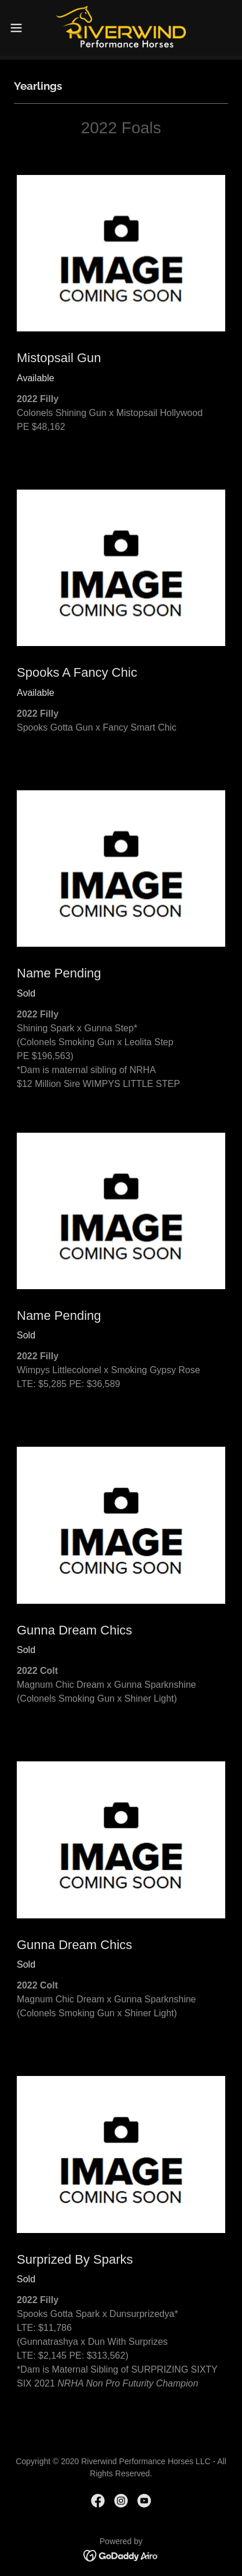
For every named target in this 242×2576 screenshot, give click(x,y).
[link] (121, 28)
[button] (22, 27)
